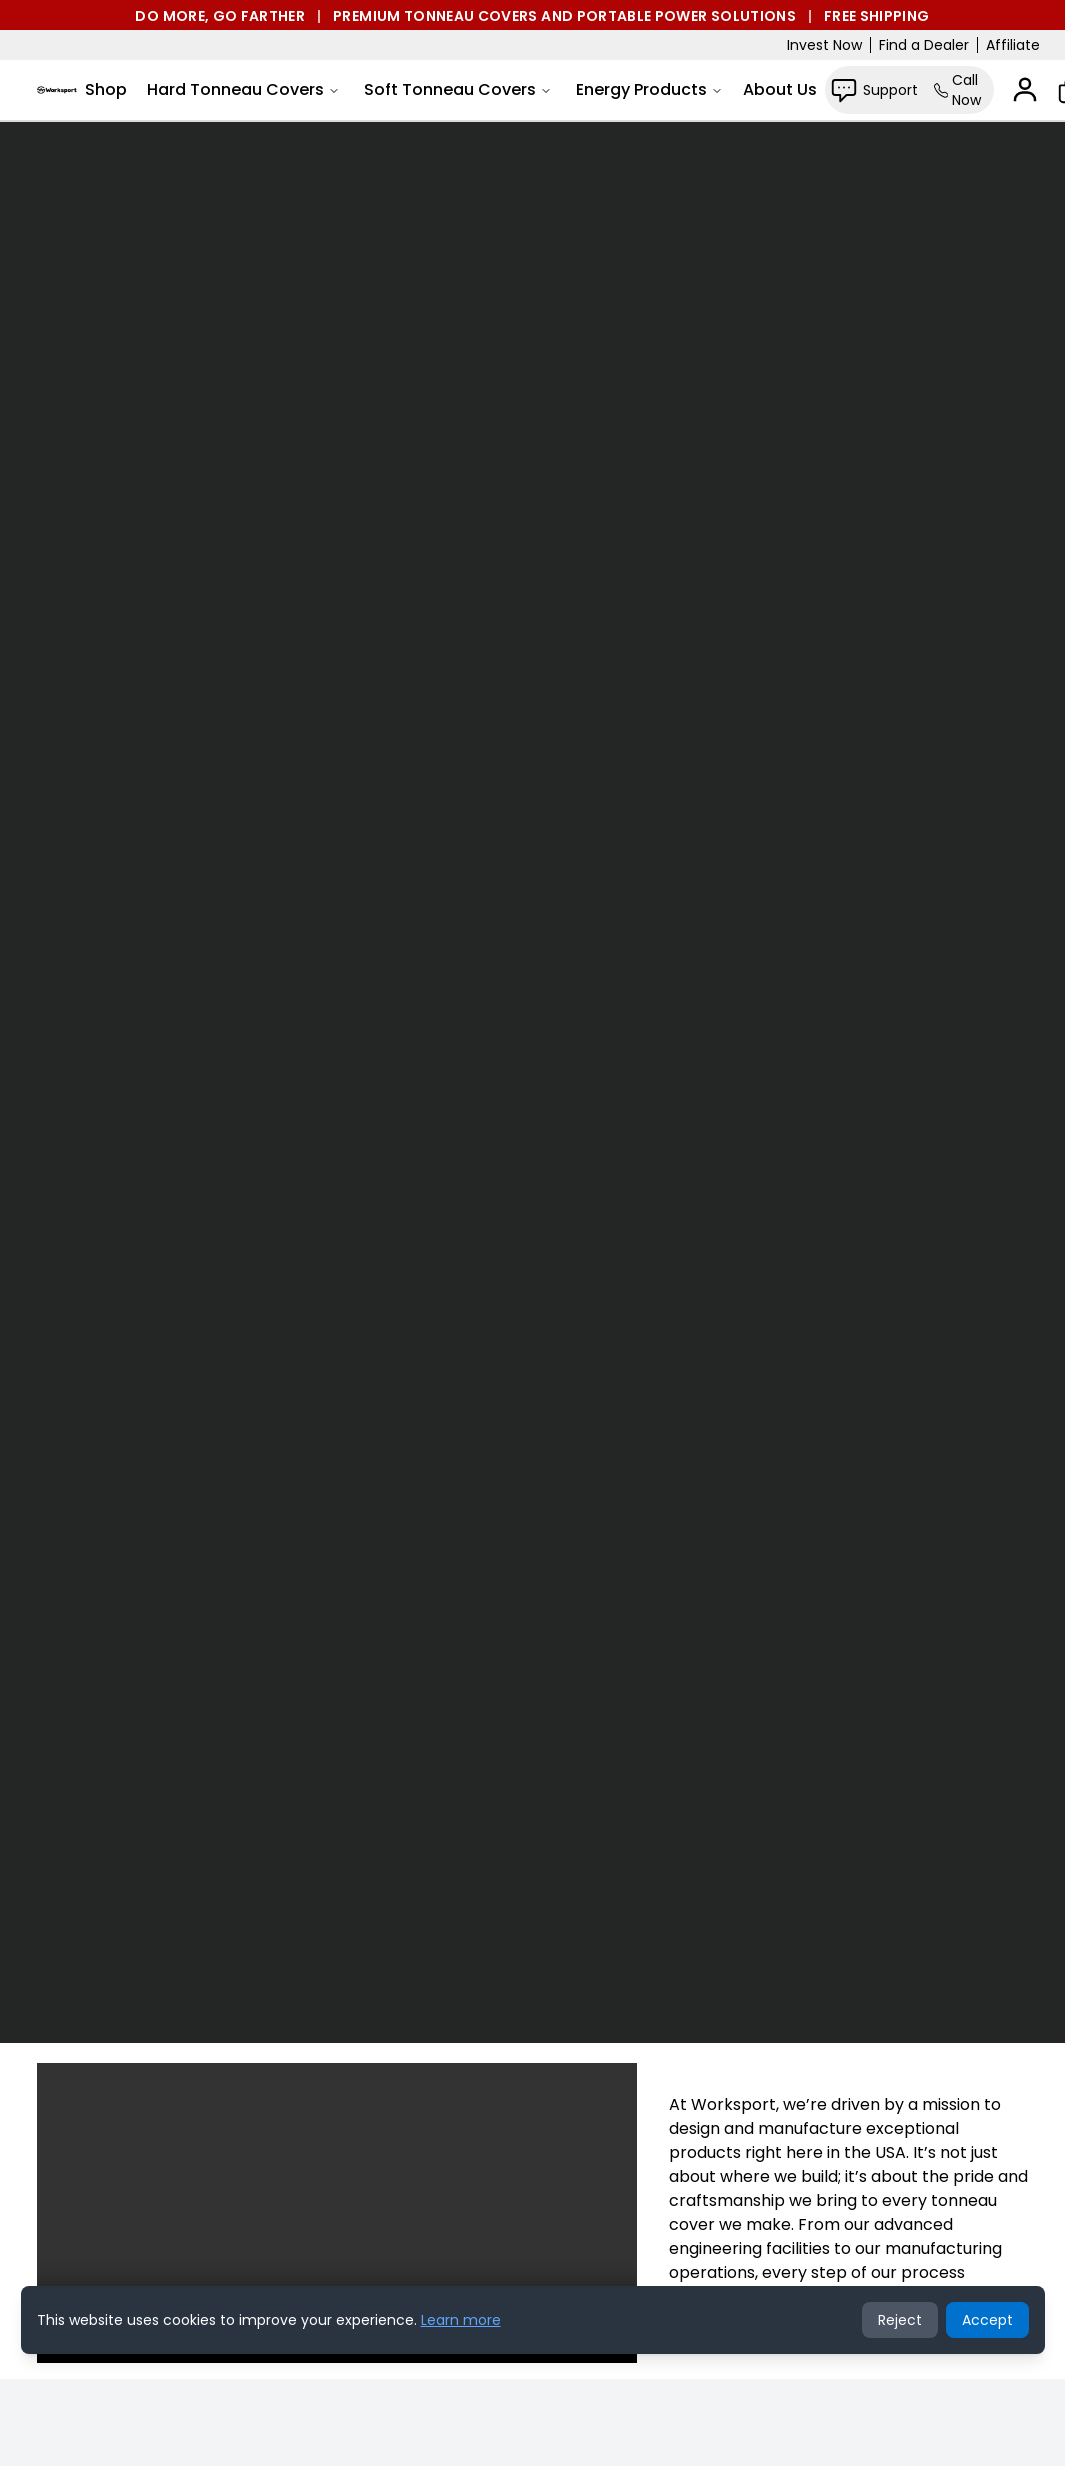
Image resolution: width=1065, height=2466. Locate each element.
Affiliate (1013, 45)
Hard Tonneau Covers (243, 89)
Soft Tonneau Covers (458, 89)
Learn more (461, 2320)
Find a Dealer (924, 45)
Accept (987, 2320)
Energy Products (649, 89)
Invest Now (824, 45)
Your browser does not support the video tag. (532, 1081)
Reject (900, 2320)
